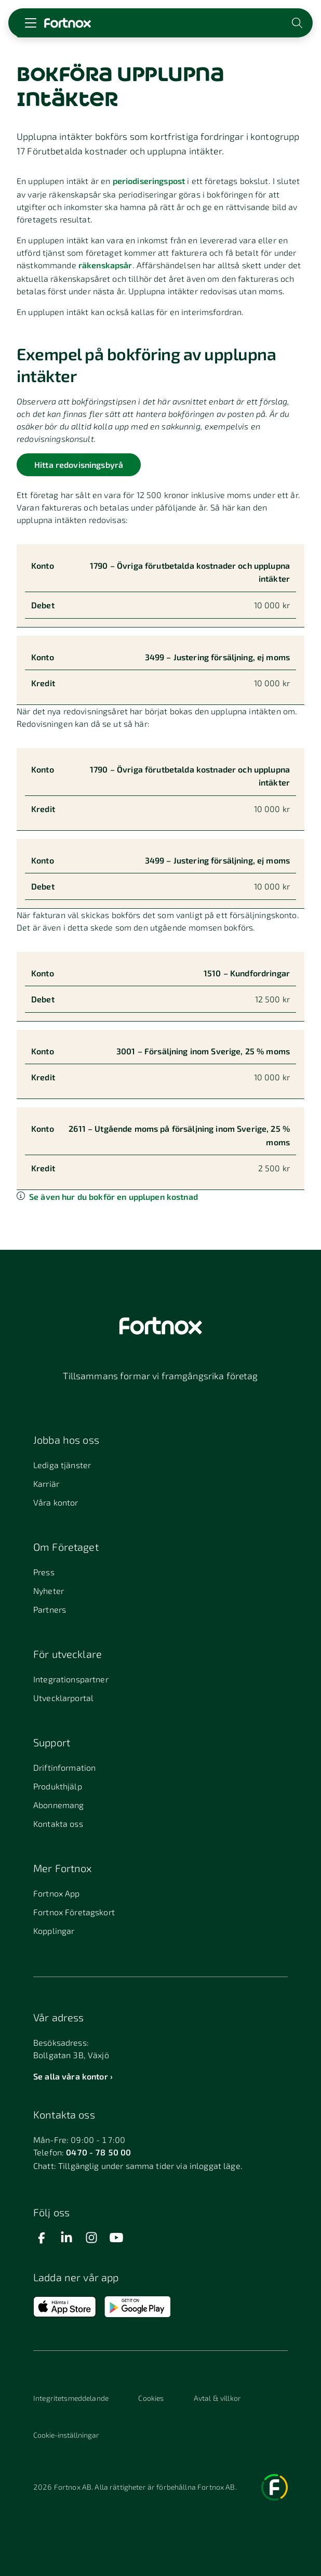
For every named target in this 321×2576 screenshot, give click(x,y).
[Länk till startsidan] (67, 23)
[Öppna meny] (30, 23)
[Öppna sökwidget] (298, 23)
